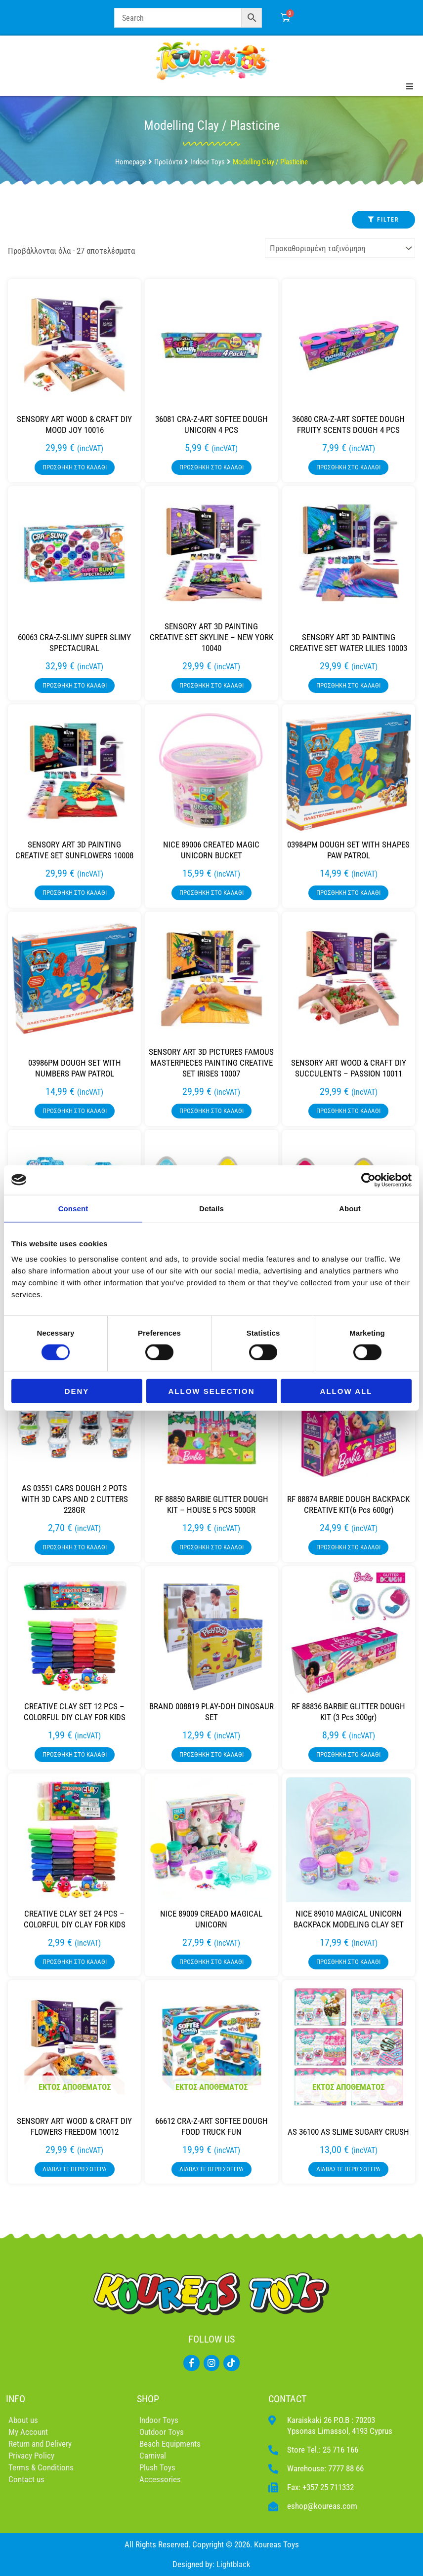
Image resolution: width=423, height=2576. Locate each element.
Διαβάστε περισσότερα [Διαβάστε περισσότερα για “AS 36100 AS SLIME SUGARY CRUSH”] (348, 2169)
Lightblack (233, 2564)
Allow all (346, 1391)
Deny (77, 1391)
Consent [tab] (73, 1208)
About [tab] (350, 1208)
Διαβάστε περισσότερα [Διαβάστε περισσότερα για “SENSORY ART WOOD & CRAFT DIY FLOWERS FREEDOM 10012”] (74, 2169)
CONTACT (287, 2399)
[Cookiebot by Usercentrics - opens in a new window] (368, 1179)
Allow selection (212, 1391)
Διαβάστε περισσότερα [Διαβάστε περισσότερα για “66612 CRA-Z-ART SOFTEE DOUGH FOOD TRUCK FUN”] (211, 2169)
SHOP (148, 2399)
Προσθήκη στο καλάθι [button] (74, 467)
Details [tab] (211, 1208)
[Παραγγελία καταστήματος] (340, 248)
